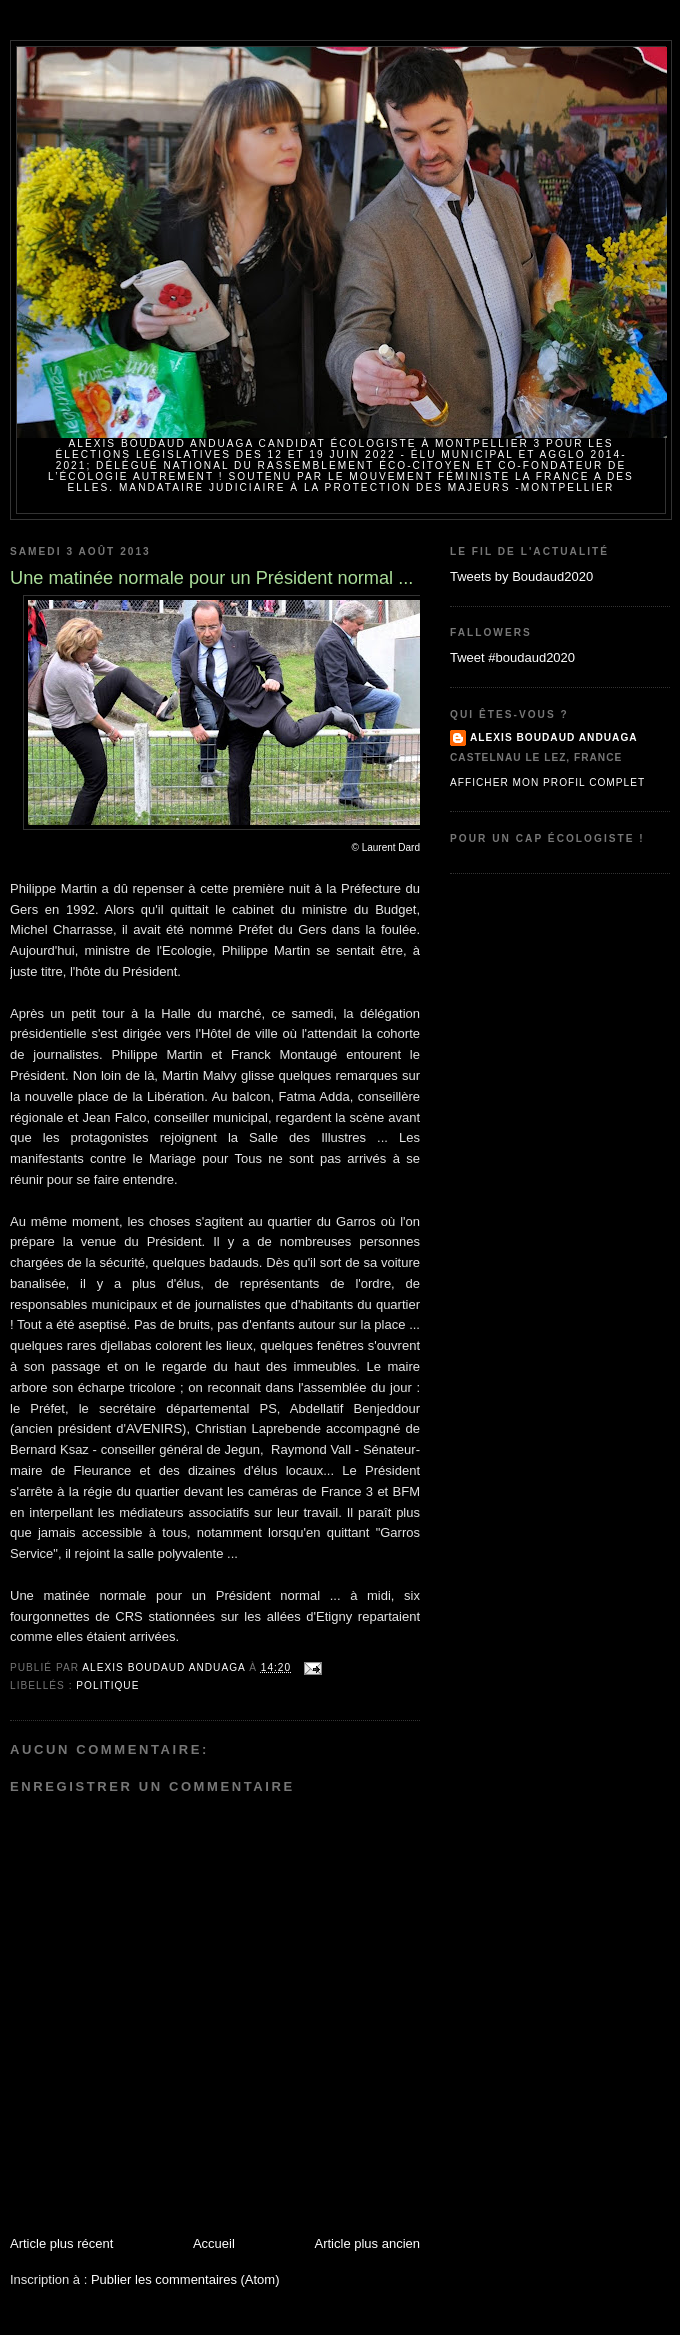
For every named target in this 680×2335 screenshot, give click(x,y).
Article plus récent (61, 2243)
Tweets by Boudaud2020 (521, 576)
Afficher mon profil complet (547, 782)
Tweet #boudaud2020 (512, 657)
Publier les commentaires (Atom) (185, 2279)
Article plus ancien (368, 2243)
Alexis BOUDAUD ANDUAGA (554, 737)
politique (107, 1685)
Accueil (214, 2243)
